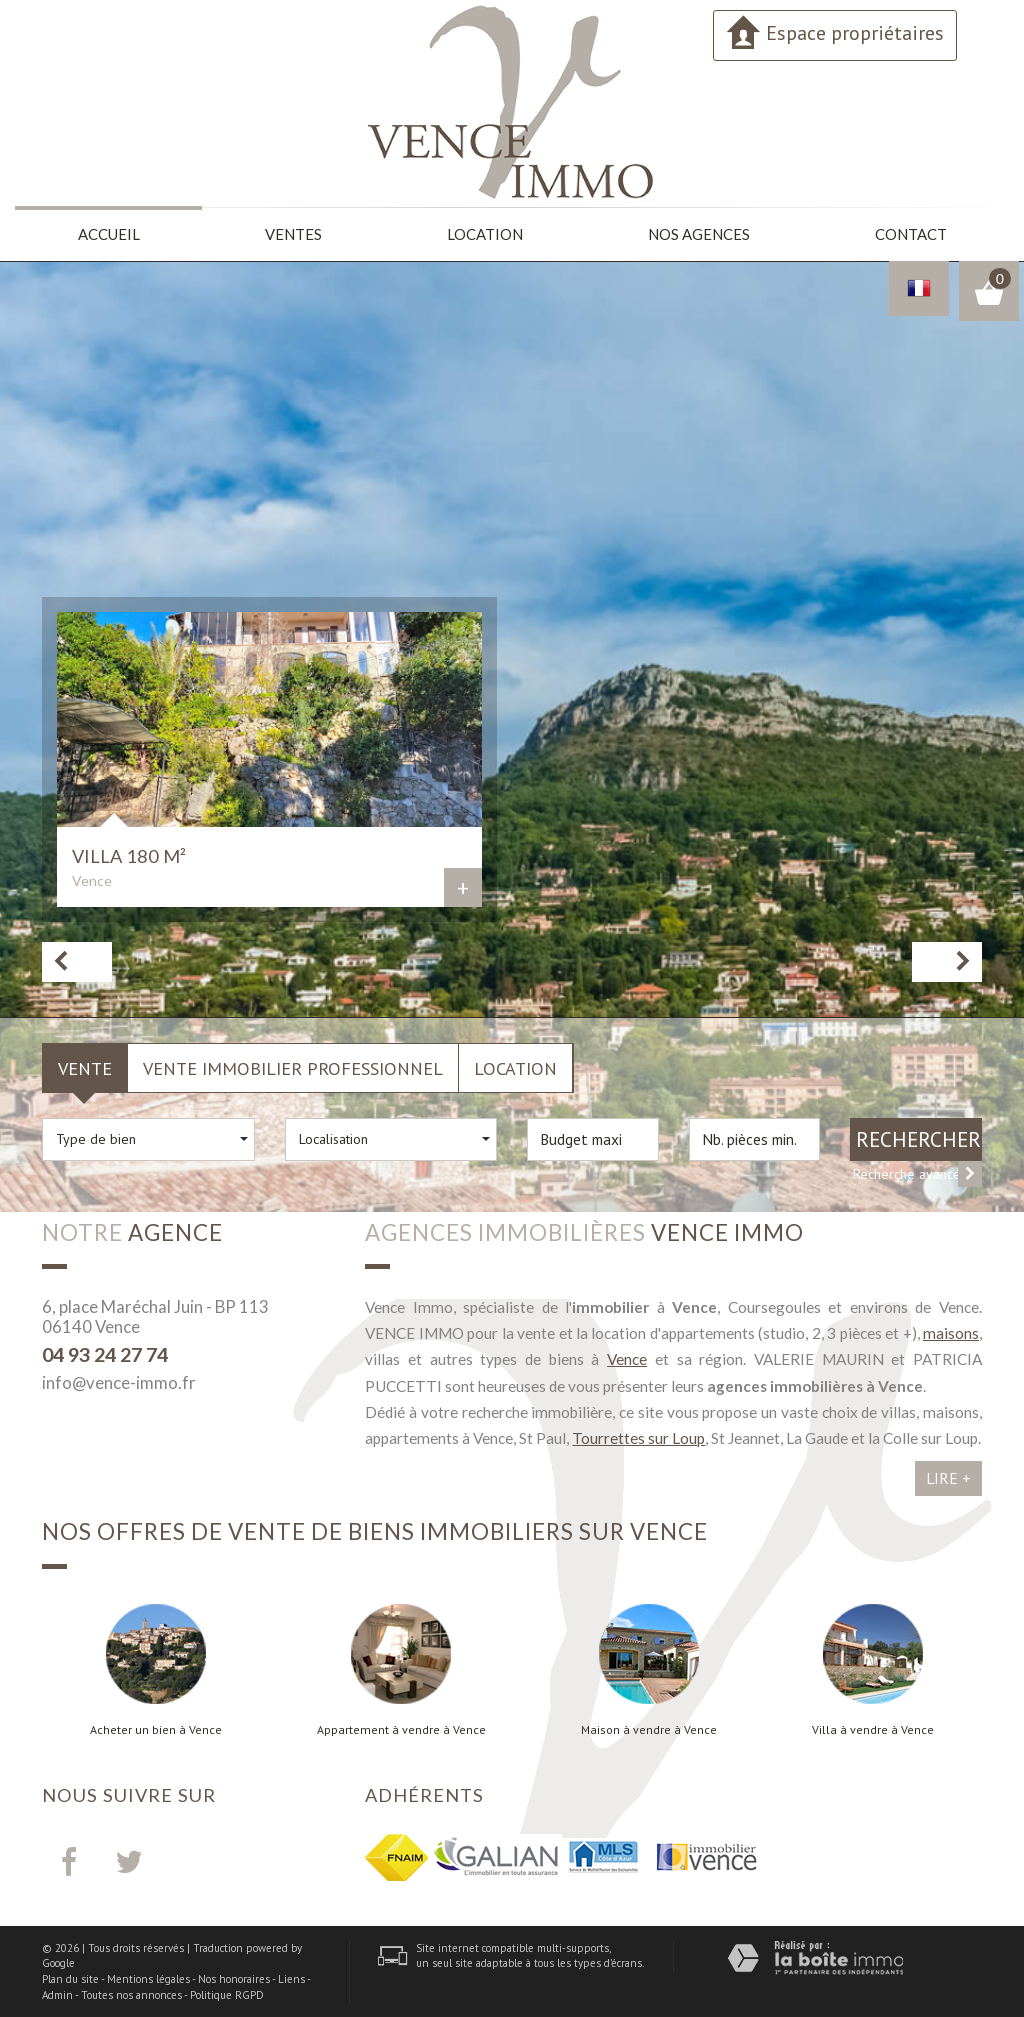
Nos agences (698, 233)
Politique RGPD (227, 1993)
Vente (85, 1066)
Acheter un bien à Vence (156, 1728)
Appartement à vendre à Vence (401, 1728)
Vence (627, 1358)
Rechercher (918, 1137)
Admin (57, 1993)
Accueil (109, 233)
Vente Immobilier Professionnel (293, 1066)
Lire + (948, 1477)
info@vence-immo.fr (119, 1381)
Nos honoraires (234, 1978)
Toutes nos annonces (131, 1993)
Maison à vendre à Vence (649, 1728)
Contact (909, 233)
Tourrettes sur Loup (638, 1437)
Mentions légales (148, 1978)
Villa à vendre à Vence (873, 1728)
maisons (951, 1332)
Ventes (293, 233)
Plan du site (70, 1978)
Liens (291, 1978)
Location (485, 233)
